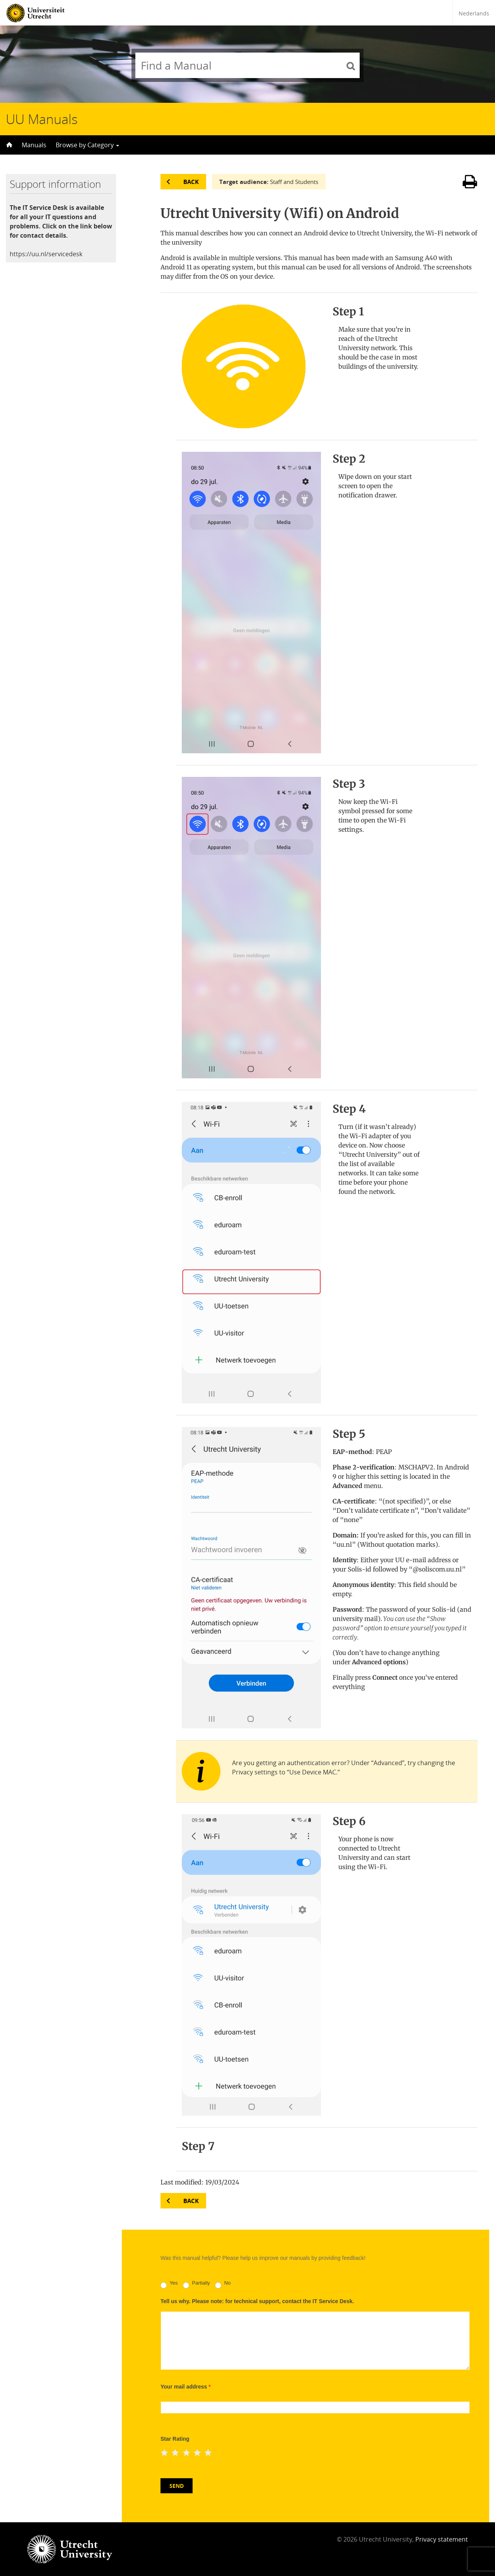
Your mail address (185, 2387)
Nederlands (474, 13)
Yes (169, 2284)
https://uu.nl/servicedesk (46, 254)
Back (191, 182)
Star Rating (174, 2439)
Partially (196, 2284)
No (222, 2284)
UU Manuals (42, 119)
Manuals (34, 145)
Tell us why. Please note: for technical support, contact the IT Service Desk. (257, 2301)
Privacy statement (441, 2539)
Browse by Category (87, 145)
